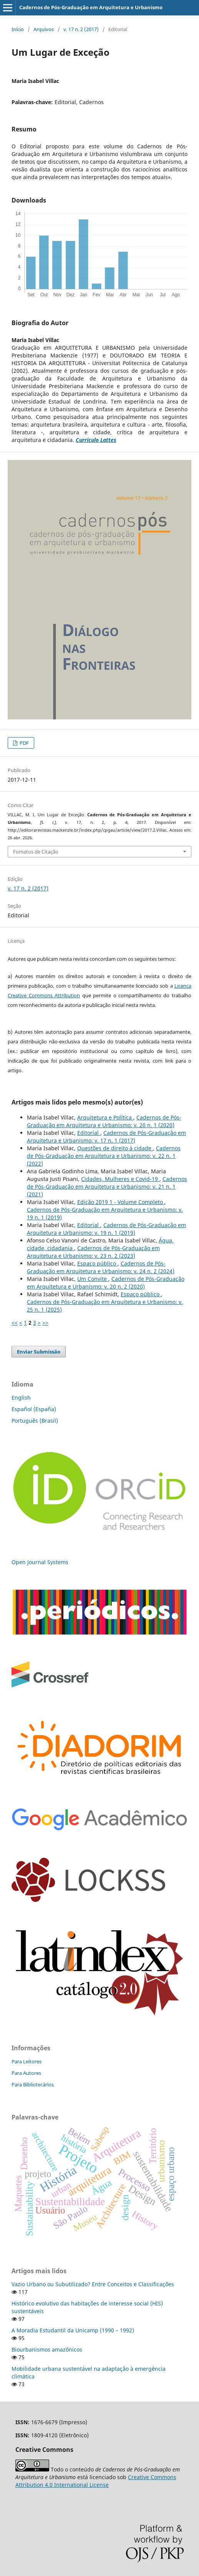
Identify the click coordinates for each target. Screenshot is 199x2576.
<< (15, 1322)
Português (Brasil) (35, 1420)
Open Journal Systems (40, 1562)
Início (18, 29)
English (21, 1397)
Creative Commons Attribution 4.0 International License (95, 2480)
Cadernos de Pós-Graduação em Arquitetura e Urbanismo (91, 7)
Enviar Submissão (38, 1351)
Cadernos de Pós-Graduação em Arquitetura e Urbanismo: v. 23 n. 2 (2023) (93, 1251)
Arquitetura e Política (105, 1117)
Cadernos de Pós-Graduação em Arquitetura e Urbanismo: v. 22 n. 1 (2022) (104, 1155)
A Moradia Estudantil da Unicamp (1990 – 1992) (73, 2330)
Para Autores (26, 2072)
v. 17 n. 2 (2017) (81, 29)
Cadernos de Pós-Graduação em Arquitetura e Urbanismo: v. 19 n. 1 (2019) (106, 1228)
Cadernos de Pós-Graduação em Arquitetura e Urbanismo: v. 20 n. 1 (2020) (104, 1121)
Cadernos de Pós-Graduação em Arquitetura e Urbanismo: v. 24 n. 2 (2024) (100, 1267)
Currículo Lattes (96, 439)
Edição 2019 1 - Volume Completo (120, 1202)
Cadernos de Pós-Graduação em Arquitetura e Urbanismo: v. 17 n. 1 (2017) (106, 1136)
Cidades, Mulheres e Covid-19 (120, 1179)
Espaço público (97, 1263)
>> (45, 1322)
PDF (23, 742)
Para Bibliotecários (33, 2084)
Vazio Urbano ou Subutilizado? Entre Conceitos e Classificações (93, 2284)
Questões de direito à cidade (115, 1148)
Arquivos (43, 29)
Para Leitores (26, 2061)
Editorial (88, 1132)
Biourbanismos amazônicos (47, 2349)
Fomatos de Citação (35, 851)
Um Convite (92, 1278)
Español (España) (34, 1409)
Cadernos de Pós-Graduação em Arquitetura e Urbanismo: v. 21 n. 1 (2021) (107, 1186)
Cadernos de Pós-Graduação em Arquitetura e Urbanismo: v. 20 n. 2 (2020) (105, 1282)
